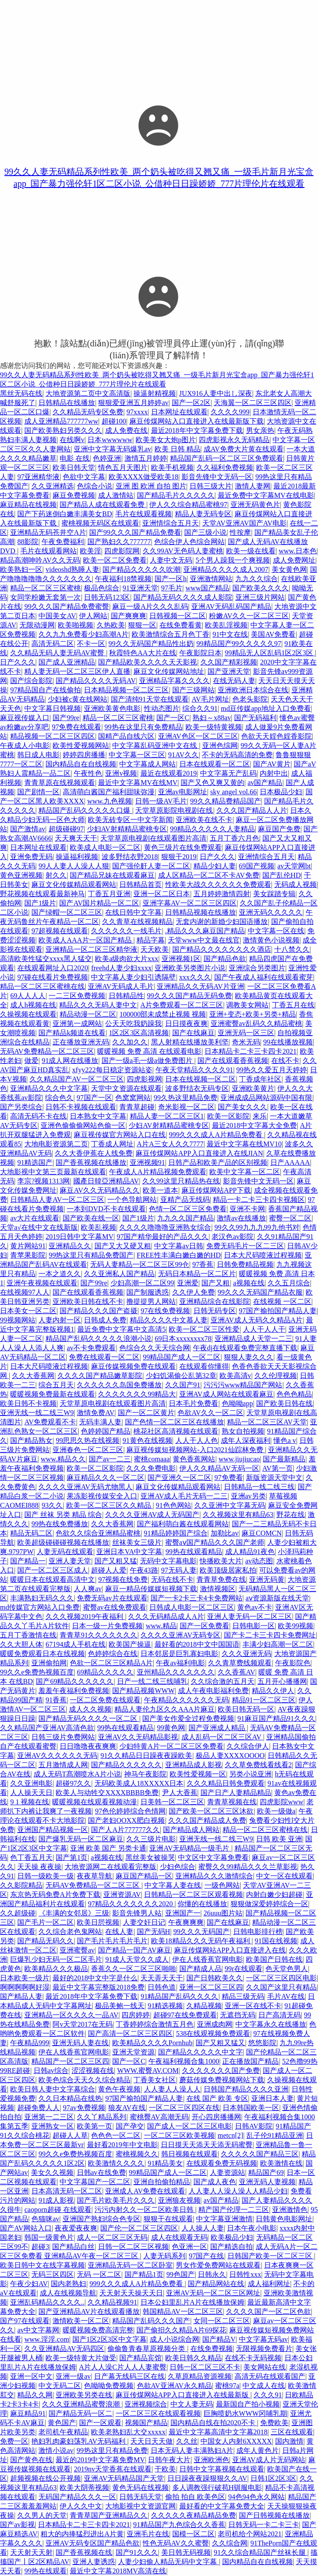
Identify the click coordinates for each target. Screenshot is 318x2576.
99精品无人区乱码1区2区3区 (270, 653)
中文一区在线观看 (284, 1876)
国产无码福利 (255, 717)
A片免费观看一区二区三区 (181, 1005)
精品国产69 (266, 2172)
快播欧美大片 (221, 1561)
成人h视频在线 (33, 1005)
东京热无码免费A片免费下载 (55, 1894)
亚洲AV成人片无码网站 (268, 2459)
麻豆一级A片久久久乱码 (150, 606)
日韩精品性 (126, 995)
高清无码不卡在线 (38, 1116)
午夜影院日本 (200, 653)
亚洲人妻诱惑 (93, 2561)
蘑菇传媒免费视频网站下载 (221, 2080)
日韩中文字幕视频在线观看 (221, 2469)
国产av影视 (17, 2524)
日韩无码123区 (107, 597)
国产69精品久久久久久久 (75, 1681)
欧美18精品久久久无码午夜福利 (201, 1941)
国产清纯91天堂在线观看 (150, 699)
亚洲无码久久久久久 (271, 912)
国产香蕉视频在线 (84, 2552)
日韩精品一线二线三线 (259, 1487)
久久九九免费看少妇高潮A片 (83, 634)
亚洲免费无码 (31, 856)
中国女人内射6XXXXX (236, 2441)
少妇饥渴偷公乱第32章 (181, 1375)
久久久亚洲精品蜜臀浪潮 (81, 2404)
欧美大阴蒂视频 (84, 2487)
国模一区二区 (193, 2534)
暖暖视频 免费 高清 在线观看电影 (149, 1051)
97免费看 (229, 1477)
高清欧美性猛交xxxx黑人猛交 (46, 958)
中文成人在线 (263, 2385)
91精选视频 (165, 2005)
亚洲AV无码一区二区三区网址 (213, 2293)
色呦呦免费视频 (108, 2385)
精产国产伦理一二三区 (233, 2209)
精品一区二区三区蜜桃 (45, 588)
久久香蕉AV (236, 1672)
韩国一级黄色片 (49, 2237)
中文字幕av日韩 (178, 1246)
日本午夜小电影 (251, 2228)
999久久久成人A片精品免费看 (216, 1134)
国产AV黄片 (272, 764)
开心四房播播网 (216, 2117)
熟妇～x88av (212, 717)
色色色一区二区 (115, 2135)
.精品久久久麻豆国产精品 (205, 931)
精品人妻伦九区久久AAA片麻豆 (164, 1709)
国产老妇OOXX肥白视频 (126, 1820)
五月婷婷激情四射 (221, 893)
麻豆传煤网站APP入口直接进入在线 (230, 1950)
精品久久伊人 (273, 1690)
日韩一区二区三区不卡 (205, 2367)
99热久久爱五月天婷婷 (271, 1070)
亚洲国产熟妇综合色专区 (101, 2219)
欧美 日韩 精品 (178, 449)
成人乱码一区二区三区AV (222, 1737)
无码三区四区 (52, 2274)
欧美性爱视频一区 (198, 1774)
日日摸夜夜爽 (186, 1023)
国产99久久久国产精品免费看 (135, 532)
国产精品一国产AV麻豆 (134, 1950)
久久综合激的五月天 (222, 1681)
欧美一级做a (276, 1811)
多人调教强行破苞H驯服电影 (217, 2487)
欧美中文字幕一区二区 (244, 1171)
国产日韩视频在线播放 (274, 2515)
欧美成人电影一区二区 (105, 847)
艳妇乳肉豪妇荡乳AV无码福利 (79, 2441)
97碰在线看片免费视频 (52, 977)
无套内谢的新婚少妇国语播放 (222, 921)
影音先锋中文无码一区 (217, 477)
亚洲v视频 (121, 773)
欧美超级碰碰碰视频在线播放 (63, 1542)
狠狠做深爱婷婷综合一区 (269, 1904)
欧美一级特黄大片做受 (80, 2358)
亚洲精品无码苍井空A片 (48, 532)
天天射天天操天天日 (131, 2293)
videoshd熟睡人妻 (72, 569)
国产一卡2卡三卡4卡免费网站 (196, 1598)
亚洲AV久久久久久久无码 (57, 1755)
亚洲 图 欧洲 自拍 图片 (151, 486)
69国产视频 (256, 866)
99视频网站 (17, 1320)
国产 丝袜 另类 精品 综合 (63, 1514)
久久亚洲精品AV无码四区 (64, 2348)
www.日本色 (298, 551)
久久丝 (186, 2441)
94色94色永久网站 (256, 2497)
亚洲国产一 (183, 1913)
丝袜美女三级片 (137, 1542)
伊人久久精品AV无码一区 (219, 1468)
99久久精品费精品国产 (225, 801)
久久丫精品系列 (101, 2117)
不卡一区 (91, 643)
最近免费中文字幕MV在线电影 (266, 495)
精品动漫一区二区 (88, 1014)
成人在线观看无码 (179, 2237)
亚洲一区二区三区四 (211, 1987)
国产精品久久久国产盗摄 (98, 1310)
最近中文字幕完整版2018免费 (98, 1987)
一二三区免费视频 (77, 995)
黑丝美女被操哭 (150, 1857)
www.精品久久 (63, 1459)
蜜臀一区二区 (290, 1218)
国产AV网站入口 (26, 2228)
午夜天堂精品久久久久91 (194, 1070)
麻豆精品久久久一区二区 (105, 1477)
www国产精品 (207, 588)
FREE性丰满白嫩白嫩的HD (179, 1255)
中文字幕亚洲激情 (224, 2219)
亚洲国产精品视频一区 (52, 1829)
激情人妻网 (252, 486)
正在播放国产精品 (250, 2061)
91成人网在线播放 (70, 1060)
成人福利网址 (269, 2283)
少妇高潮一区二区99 (142, 1283)
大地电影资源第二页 (56, 1144)
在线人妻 (119, 1931)
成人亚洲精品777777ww (61, 421)
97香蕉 (202, 1264)
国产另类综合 (21, 1107)
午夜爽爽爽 (186, 1922)
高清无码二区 (52, 643)
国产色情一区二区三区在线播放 (174, 1422)
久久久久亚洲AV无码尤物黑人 (85, 1487)
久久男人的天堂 (42, 2515)
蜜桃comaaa (152, 1459)
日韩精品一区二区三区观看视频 (193, 1894)
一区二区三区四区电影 (281, 1978)
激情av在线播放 (241, 1218)
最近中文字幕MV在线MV (138, 782)
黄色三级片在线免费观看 (183, 847)
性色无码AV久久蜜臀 (175, 2543)
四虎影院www (281, 1802)
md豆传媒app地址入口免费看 (266, 708)
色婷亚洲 (107, 458)
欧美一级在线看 (251, 551)
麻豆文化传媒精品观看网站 (73, 884)
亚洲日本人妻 (272, 2098)
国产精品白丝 (73, 2246)
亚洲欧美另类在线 (84, 2395)
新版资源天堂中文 (274, 1477)
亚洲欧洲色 (211, 2459)
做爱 (31, 1060)
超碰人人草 (70, 2135)
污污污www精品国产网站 (243, 1385)
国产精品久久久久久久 (126, 1765)
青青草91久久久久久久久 (98, 1635)
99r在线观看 (243, 1968)
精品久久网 (35, 2395)
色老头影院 (250, 699)
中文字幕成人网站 (147, 764)
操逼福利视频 (77, 856)
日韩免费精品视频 (245, 1264)
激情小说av (55, 2450)
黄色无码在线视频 (140, 2487)
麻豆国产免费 (279, 829)
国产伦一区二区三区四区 (139, 2228)
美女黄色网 (289, 569)
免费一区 (14, 2441)
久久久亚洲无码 (246, 1653)
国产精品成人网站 (191, 1829)
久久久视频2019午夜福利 (85, 1616)
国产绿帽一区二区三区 (66, 912)
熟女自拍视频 (243, 1431)
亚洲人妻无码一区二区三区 (249, 1616)
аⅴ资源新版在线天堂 (277, 1598)
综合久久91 (200, 708)
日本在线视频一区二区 (200, 1079)
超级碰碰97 (66, 829)
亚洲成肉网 (214, 2024)
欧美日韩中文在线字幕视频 (42, 2265)
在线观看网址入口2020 (52, 968)
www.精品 (161, 1626)
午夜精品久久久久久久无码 (186, 1700)
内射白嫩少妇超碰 (274, 1894)
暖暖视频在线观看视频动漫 (94, 1802)
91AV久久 (183, 755)
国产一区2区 (191, 402)
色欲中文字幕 (84, 477)
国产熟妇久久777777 (119, 541)
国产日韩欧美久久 (214, 1978)
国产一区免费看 (204, 1626)
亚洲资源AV (122, 1894)
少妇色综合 (177, 1866)
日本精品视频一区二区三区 (126, 690)
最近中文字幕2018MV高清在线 (118, 2571)
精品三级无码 (243, 1996)
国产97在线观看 (24, 2320)
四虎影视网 (144, 1079)
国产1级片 (40, 903)
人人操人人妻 (203, 2228)
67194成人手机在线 (75, 1644)
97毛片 (171, 588)
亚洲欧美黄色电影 (112, 708)
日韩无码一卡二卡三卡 (263, 2524)
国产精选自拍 (231, 2246)
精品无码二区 (31, 1533)
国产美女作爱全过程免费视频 (188, 1718)
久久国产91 (183, 1385)
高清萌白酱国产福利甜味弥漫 (109, 792)
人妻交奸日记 (144, 1922)
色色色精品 (294, 1394)
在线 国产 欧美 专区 (217, 2098)
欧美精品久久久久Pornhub (152, 2043)
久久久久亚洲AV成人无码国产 (152, 1514)
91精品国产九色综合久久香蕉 (179, 2524)
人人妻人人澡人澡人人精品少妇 (238, 2191)
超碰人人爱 (108, 1570)
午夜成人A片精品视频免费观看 (157, 1171)
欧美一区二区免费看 (115, 560)
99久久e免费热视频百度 (37, 1672)
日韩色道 (162, 1987)
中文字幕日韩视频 (52, 708)
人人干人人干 (264, 1329)
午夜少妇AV (29, 2283)
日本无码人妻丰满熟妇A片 (192, 2450)
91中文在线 (230, 634)
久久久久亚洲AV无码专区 (180, 1635)
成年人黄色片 (257, 2450)
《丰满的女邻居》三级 (73, 1913)
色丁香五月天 (31, 1857)
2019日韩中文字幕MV (79, 1236)
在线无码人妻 (234, 680)
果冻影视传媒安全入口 (102, 1496)
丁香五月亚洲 (109, 893)
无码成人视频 (295, 884)
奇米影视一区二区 (186, 1107)
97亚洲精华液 (38, 477)
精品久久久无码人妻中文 (98, 1005)
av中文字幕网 (38, 2330)
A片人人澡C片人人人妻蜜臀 (123, 2367)
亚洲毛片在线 (148, 2534)
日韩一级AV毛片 (161, 801)
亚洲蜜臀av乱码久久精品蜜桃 (256, 1023)
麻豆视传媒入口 (24, 717)
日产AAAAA (290, 1162)
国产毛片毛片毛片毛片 (112, 1941)
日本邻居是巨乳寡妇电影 (179, 1653)
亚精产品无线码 (185, 1199)
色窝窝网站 (133, 1097)
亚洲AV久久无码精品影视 (138, 1737)
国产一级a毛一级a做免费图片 (148, 1060)
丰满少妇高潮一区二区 (277, 1644)
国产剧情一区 (38, 792)
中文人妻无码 (191, 2404)
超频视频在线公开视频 (45, 2478)
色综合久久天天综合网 (154, 1348)
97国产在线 (206, 2256)
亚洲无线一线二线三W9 (37, 1412)
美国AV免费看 (273, 634)
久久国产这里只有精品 (281, 1987)
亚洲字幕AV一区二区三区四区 (190, 903)
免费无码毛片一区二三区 (245, 1246)
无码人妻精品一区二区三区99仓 (139, 1264)
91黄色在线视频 (147, 1440)
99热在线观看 (45, 2571)
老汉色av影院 (233, 1236)
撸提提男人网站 (151, 1301)
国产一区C (172, 717)
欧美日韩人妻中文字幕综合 (52, 2089)
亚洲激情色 (289, 2209)
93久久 (52, 1505)
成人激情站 (115, 495)
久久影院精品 (21, 1885)
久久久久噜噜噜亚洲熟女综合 (165, 1227)
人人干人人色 (196, 1440)
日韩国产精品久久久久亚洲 (246, 2089)
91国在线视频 (276, 1941)
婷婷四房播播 (84, 755)
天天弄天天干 (161, 1978)
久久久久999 (230, 412)
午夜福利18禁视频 (123, 578)
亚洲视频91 (147, 1162)
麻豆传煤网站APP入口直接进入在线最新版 (183, 2395)
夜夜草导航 (94, 1876)
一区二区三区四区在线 (184, 2107)
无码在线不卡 (172, 1579)
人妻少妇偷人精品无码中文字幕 (168, 2561)
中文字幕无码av (263, 2339)
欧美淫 (90, 551)
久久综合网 (229, 2543)
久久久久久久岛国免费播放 (119, 1385)
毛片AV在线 (286, 1996)
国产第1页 (71, 1857)
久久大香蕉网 (33, 1375)
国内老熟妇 (68, 2283)
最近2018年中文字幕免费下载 (197, 430)
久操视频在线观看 (28, 1014)
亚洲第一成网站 (77, 1023)
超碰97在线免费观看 (185, 2015)
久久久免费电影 (151, 1468)
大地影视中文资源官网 (140, 2506)
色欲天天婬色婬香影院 (276, 736)
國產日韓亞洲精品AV (106, 1181)
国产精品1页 (144, 2274)
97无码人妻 (179, 1570)
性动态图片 (161, 708)
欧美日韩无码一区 (246, 1709)
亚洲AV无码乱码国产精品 (231, 606)
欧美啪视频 (75, 625)
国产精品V (219, 2339)
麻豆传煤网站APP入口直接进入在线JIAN (199, 1153)
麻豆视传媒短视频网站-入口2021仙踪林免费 (195, 1449)
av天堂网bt (294, 866)
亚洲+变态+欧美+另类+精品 (252, 1014)
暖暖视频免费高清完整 (98, 2330)
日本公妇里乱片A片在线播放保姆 (192, 2302)
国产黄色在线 (31, 2459)
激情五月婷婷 (146, 458)
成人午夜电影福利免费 (213, 1690)
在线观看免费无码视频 (221, 2163)
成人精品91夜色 (250, 1551)
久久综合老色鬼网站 (70, 1931)
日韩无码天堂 (140, 2497)
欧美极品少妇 (232, 2237)
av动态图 (259, 1561)
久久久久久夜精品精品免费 (193, 2515)
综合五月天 (56, 1385)
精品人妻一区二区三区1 (167, 1116)
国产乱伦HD (281, 875)
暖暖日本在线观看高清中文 (52, 1579)
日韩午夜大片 (169, 2459)
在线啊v (72, 439)
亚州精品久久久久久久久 (176, 1672)
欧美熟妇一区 (21, 569)
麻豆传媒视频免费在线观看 (133, 1366)
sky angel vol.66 (233, 792)
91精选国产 (35, 1162)
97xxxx (137, 412)
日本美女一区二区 (28, 1310)
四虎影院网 (122, 551)
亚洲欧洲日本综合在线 (253, 690)
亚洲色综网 (220, 745)
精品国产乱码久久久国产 (151, 2320)
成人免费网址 (294, 560)
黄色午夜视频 (119, 2089)
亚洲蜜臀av (77, 1950)
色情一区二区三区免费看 (188, 1209)
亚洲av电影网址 (182, 792)
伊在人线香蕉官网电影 (207, 1959)
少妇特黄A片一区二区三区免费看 (171, 1746)
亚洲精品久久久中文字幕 (49, 1088)
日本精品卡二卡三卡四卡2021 (250, 1051)
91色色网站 (173, 1505)
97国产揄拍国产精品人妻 (278, 1310)
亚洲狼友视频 (179, 2200)
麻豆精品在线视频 (28, 504)
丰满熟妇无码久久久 (42, 1598)
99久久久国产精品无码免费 (189, 995)
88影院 (27, 541)
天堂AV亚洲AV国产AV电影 (244, 523)
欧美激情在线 (281, 2163)
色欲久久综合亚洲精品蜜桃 (98, 1533)
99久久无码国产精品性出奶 (151, 643)
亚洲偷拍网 (49, 1663)
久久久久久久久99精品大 (137, 1394)
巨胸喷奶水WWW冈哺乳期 (245, 2413)
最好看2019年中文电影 (122, 2144)
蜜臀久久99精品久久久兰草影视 (247, 1866)
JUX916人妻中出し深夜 (215, 393)
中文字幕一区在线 (276, 931)
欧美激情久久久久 (116, 2163)
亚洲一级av (73, 2376)
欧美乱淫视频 (226, 625)
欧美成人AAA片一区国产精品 (85, 940)
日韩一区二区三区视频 (133, 2246)
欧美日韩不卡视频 (28, 1403)
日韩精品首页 (140, 884)
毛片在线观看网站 (48, 551)
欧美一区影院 (228, 1116)
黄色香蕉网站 (194, 1459)
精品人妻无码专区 (203, 514)
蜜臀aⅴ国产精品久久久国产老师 (214, 1542)
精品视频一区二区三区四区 (52, 736)
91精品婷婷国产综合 (176, 1533)
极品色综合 (101, 588)
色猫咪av (45, 2219)
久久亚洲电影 (31, 1783)
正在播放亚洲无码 (81, 1042)
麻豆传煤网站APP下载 (216, 1190)
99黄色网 (171, 1727)
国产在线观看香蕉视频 (232, 1060)
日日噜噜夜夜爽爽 (88, 1746)
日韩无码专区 (214, 1310)
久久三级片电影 (151, 1839)
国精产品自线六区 (126, 736)
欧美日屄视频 (98, 1922)
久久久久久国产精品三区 (260, 2154)
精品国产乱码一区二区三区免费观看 (226, 458)
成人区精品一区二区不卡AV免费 (208, 875)
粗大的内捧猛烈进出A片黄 (82, 2534)
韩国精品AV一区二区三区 (183, 2311)
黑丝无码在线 (21, 393)
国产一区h (170, 578)
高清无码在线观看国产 (270, 2376)
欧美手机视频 (172, 467)
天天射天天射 (31, 2552)
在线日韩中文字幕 (133, 912)
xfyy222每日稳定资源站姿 (112, 1070)
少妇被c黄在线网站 (77, 699)
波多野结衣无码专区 (197, 1088)
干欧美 (165, 2469)
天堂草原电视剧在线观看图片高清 (153, 838)
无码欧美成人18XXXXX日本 (139, 1783)
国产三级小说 (205, 532)
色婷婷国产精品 (105, 1431)
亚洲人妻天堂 (70, 1561)
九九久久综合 (256, 578)
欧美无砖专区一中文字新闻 (130, 819)
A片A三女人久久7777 (170, 1144)
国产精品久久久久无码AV (96, 680)
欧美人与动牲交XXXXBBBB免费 (107, 1792)
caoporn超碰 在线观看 (57, 2209)
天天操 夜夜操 (39, 1866)
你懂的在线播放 (202, 1904)
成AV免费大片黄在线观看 (244, 449)
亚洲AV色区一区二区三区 (198, 736)
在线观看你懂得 (204, 1366)
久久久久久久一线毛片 (126, 931)
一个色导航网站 (132, 1199)
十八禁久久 (292, 949)
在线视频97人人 (24, 1292)
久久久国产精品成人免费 (207, 1820)
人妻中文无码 (171, 560)
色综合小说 (94, 486)
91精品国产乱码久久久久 (179, 1996)
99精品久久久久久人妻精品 (212, 829)
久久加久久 (130, 1042)
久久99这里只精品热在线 (181, 1181)
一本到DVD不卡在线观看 (106, 1209)
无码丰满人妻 (100, 1422)
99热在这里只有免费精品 (143, 727)
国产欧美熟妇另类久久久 (63, 430)
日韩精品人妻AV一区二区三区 (57, 1199)
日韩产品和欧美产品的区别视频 (217, 1162)
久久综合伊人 (248, 1746)
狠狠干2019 (179, 856)
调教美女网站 (247, 1005)
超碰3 (40, 2246)
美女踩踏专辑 (274, 893)
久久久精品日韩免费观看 (226, 1783)
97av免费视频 (84, 2107)
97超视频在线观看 (59, 931)
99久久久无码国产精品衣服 (260, 1292)
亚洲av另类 (248, 1496)
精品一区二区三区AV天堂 (267, 1422)
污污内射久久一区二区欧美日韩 (145, 2209)
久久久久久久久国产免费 (221, 2070)
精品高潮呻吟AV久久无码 (40, 560)
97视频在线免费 (123, 1579)
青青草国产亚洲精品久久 (109, 2515)
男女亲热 (260, 430)
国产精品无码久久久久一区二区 (88, 1718)
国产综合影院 (31, 680)
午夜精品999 (29, 2043)
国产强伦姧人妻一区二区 (151, 866)
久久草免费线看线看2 (258, 1765)
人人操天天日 (31, 1792)
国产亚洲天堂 (229, 671)
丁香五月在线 (293, 1005)
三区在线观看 (292, 2432)
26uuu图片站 (223, 1913)
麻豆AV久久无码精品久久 (100, 1190)
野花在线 (290, 1514)
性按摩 (240, 532)
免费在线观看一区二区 (104, 1357)
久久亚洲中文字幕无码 (229, 1505)
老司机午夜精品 (63, 2432)
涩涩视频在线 (93, 2070)
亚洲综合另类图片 (257, 968)
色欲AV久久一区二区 (210, 1412)
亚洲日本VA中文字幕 (129, 1551)
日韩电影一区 (253, 1626)
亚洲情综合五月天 (170, 523)
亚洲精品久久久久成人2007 (225, 569)
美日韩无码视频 (186, 2552)
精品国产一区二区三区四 (70, 2061)
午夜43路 (144, 1570)
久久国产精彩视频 (229, 662)
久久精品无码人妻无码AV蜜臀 (58, 653)
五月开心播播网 (282, 1681)
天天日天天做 (151, 2441)
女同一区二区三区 (221, 2320)
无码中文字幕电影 (168, 1561)
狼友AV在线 (127, 2107)
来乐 (260, 1116)
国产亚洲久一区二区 (179, 1477)
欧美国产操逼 (130, 1644)
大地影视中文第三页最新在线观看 (53, 1171)
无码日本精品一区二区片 (197, 1273)
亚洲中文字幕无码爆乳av (112, 449)
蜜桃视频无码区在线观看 (100, 523)
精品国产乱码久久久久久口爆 (85, 810)
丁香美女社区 (154, 2080)
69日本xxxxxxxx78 (183, 1338)
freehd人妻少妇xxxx (121, 968)
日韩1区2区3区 (273, 2478)
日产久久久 (17, 662)
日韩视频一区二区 (177, 616)
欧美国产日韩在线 (274, 1959)
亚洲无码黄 (266, 1579)
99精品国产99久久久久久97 (239, 643)
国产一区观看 (100, 2422)
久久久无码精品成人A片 (166, 1616)
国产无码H (153, 1931)
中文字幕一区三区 (137, 755)
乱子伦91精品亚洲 (274, 2135)
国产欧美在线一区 (91, 1218)
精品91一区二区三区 (263, 1700)
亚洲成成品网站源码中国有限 (266, 1097)
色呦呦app (237, 1403)
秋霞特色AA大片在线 (142, 653)
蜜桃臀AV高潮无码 (159, 2117)
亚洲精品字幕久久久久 (174, 680)
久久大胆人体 (21, 1644)
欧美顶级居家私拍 (228, 1570)
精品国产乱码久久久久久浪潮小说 (98, 1338)
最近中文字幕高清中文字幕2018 (218, 2432)
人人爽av (88, 1588)
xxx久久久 (195, 977)
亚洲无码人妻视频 (267, 2181)
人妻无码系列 (164, 2256)
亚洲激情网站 (211, 578)
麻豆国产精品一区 (144, 1876)
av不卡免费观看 (91, 1348)
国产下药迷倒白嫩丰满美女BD (64, 514)
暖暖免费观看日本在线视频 (42, 1653)
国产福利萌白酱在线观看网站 (183, 1524)
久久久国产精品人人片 (251, 810)
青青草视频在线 (232, 1802)
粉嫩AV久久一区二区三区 (249, 616)
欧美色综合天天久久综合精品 (84, 2080)
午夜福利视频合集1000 (183, 2061)
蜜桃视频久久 (137, 2154)
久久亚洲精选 (52, 486)
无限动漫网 (37, 625)
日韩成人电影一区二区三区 (191, 1607)
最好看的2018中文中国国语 (197, 1644)
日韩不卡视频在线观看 (80, 1107)
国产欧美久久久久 (260, 588)
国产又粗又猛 (116, 1561)
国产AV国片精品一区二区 (99, 903)
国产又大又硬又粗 (123, 1246)
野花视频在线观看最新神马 (42, 893)
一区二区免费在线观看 (105, 1700)
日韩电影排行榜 (258, 1931)
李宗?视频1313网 (43, 1181)
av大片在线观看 (34, 1218)
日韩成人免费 (105, 1320)
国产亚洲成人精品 (218, 1727)
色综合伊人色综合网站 (189, 541)
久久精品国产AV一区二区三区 (77, 1079)
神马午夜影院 (145, 1774)
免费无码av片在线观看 (112, 1598)
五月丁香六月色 (234, 838)
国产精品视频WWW (143, 1690)
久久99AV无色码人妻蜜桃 (183, 551)
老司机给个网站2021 (249, 2534)
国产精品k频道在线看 (72, 1032)
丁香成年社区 (260, 1079)
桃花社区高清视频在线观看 (175, 1431)
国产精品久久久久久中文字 (200, 2052)
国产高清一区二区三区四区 (130, 2033)
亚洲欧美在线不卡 (204, 819)
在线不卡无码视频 (253, 2358)
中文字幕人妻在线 (172, 1885)
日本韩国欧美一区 (251, 2107)
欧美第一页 (94, 2126)
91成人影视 (56, 2200)
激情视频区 (217, 1588)
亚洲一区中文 (31, 2376)
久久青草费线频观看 (240, 1663)
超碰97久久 (73, 1783)
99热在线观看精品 (194, 1551)
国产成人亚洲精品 (66, 662)
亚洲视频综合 (146, 2404)
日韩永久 (212, 2274)
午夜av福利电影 (180, 1663)
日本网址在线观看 (179, 412)
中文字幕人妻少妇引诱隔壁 (133, 977)
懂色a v (284, 1440)
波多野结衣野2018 (130, 856)
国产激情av (27, 829)
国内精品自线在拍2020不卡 (213, 2422)
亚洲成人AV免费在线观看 (145, 2191)
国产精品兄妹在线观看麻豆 (112, 875)
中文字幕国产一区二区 (95, 2181)
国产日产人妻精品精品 (236, 1792)
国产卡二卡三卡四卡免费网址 (270, 1635)
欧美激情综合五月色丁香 (170, 634)
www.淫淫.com (46, 2339)
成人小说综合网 (174, 2339)
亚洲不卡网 (247, 1209)
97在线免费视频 (165, 1310)
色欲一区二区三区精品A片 (111, 1663)
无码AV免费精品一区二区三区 (47, 1051)
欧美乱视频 (98, 1227)
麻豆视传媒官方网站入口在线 (120, 1134)
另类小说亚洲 (250, 1774)
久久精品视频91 (112, 2302)
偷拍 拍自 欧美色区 (195, 2497)
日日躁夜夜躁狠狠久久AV (207, 2478)
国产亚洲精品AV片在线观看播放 (89, 2311)
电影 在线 (75, 458)
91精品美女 (165, 2163)
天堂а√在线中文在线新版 (39, 1227)
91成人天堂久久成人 (137, 1959)
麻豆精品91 (27, 2413)
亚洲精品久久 (70, 1246)
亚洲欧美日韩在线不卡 (88, 1301)
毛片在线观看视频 (143, 514)
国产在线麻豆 (193, 1032)
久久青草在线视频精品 (137, 921)
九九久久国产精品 (185, 1218)
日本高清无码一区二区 (66, 2191)
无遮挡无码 (237, 2015)
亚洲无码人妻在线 (80, 2043)
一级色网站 (222, 1885)
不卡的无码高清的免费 (237, 755)
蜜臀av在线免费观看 (114, 1607)
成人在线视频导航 (68, 2293)
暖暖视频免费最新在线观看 (52, 1394)
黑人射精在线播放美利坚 (190, 1042)
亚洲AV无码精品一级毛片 (190, 1848)
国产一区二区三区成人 (52, 1570)
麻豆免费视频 (74, 495)
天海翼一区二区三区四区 (253, 402)
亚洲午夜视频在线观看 (42, 1283)
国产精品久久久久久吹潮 (141, 569)
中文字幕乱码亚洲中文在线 (155, 745)
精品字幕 (150, 940)
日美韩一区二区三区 (172, 1802)
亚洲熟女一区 (52, 2126)
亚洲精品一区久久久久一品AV (71, 2015)
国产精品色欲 (225, 958)
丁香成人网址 (112, 1144)
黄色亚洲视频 (21, 875)
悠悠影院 (262, 2043)
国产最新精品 (284, 1459)
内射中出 (274, 773)
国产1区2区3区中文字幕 (109, 2339)
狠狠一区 (142, 625)
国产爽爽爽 (128, 616)
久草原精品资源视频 (199, 2376)
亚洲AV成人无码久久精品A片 (257, 1320)
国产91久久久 (137, 2552)
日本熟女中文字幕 (98, 1116)
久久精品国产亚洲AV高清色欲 (47, 1727)
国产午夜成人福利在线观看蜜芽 (263, 977)
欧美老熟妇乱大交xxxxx (128, 2432)
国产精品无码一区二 (80, 2413)
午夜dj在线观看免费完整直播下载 (245, 1348)
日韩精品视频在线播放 (200, 912)
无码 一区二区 (99, 2274)
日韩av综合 (51, 2070)
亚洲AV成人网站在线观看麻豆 (226, 1394)
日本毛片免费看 (193, 1403)
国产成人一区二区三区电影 (189, 2126)
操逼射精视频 (154, 393)
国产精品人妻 (21, 1996)
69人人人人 (27, 995)
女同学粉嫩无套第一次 (45, 597)
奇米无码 (246, 1042)
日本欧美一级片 (24, 1978)
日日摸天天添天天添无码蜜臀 (207, 2144)
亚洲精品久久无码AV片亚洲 (200, 986)
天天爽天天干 (76, 838)
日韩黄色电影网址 (284, 2219)
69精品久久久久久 (105, 1672)
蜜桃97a (227, 2385)
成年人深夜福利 (245, 1440)
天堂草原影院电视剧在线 (174, 810)
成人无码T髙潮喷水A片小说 (77, 1774)
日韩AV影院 (254, 2126)
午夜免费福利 (63, 541)
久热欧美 (111, 625)
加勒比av (224, 1533)
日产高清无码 (279, 2015)
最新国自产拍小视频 (248, 2404)
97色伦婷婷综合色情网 (130, 1811)
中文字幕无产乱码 (228, 773)
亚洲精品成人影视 (193, 1765)
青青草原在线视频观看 (59, 782)
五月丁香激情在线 (28, 1635)
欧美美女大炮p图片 (166, 439)
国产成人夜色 (214, 2181)
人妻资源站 (227, 2172)
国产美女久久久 (242, 1107)
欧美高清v (235, 1375)
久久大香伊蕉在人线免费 (93, 1153)
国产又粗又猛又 (220, 2043)
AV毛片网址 (210, 699)
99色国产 (181, 2274)
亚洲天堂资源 (133, 2052)
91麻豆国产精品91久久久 (276, 1718)
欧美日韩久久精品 (193, 2358)
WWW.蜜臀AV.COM (147, 2070)
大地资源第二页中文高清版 (87, 393)
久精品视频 (204, 2005)
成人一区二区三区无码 (112, 2237)
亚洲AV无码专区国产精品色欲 (92, 2543)
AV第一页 (277, 1468)
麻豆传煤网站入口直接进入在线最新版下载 (196, 421)
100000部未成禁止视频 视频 (162, 1014)
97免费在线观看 (76, 727)
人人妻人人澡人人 (172, 2089)
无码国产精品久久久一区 (77, 2497)
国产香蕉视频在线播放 (91, 1162)
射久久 (56, 875)
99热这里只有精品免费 (112, 2450)
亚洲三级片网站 (260, 597)
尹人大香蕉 (179, 1792)
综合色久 (59, 1097)
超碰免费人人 (38, 2107)
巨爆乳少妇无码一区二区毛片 (56, 1959)
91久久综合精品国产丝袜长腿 (260, 2552)
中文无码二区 (59, 2385)
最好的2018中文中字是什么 (95, 1978)
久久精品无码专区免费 (88, 412)
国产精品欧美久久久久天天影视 (147, 662)
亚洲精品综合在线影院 (214, 1301)
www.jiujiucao (239, 1459)
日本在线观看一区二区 (214, 764)
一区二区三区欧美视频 (179, 2135)
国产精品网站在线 (216, 2283)
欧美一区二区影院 (95, 1468)
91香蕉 (56, 1700)
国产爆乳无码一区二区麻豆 (80, 1839)
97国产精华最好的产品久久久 (162, 1236)
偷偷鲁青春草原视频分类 (147, 2348)
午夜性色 (88, 773)
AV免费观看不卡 (50, 1422)
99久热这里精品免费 (185, 1097)
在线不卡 (285, 1060)
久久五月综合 (289, 1283)
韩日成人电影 (38, 755)
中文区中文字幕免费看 (213, 1857)
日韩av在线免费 (101, 2172)
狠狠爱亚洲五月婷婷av (133, 402)
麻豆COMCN (262, 1533)
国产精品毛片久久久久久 (176, 495)
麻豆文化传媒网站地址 (168, 671)
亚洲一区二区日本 (161, 893)
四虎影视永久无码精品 (234, 439)
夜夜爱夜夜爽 (76, 2228)
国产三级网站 (193, 690)
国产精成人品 (200, 1968)
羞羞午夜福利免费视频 (73, 1690)
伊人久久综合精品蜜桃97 (188, 504)
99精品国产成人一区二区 (181, 1357)
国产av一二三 (110, 1459)
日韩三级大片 (210, 486)
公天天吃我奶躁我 (133, 1023)
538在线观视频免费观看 (213, 2033)
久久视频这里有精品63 (238, 1514)
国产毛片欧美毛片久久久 (116, 2200)
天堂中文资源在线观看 (126, 1088)
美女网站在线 (264, 2367)
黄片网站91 (27, 1246)
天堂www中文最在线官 (204, 940)
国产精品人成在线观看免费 (103, 504)
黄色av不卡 (254, 1607)
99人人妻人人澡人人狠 (73, 866)
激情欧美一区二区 (81, 2320)
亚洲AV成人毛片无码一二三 (183, 1496)
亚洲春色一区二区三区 (88, 1449)
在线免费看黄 (180, 625)
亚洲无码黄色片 (255, 504)
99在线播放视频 (288, 1042)
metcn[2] (230, 2135)
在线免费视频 (211, 2348)
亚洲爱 (187, 1283)
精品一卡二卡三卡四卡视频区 (259, 1199)
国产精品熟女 (31, 1440)
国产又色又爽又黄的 (212, 782)
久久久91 (268, 2395)
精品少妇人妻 (214, 866)
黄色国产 (62, 2422)
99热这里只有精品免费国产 (91, 1255)
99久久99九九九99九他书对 (257, 1227)
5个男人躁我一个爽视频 (233, 560)
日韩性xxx (245, 2274)
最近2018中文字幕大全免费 (254, 1125)
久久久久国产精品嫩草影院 (99, 1375)
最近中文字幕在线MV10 (244, 1144)
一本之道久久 (59, 1273)
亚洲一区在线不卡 (253, 2005)
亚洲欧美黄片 (253, 1088)
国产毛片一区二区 (45, 1922)
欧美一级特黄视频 (214, 727)
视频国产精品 (146, 2422)
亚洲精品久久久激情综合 (214, 1876)
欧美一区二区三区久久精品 (109, 1505)
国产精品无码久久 (45, 1941)
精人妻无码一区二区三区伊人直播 (77, 671)
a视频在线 (249, 1283)
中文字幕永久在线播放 (270, 2024)
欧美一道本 (160, 1190)
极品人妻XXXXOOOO (230, 1755)
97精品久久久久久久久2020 (131, 1904)
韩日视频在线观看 (189, 2154)
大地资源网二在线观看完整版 (110, 1866)
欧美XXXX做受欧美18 (143, 477)
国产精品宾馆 (140, 2358)
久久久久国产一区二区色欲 (268, 2311)
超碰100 (114, 421)
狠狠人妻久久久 (248, 1357)
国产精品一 (27, 1561)
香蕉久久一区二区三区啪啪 (133, 1968)
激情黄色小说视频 (271, 940)
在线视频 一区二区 (282, 1301)
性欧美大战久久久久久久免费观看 (218, 884)
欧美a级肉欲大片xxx (126, 958)
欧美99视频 (295, 1626)
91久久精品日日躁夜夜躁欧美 (146, 1755)
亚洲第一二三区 (49, 2117)
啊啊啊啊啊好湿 (24, 1987)
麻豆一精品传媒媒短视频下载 (151, 1588)
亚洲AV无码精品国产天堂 (124, 2478)
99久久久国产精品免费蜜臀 (66, 606)
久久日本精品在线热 (70, 2098)
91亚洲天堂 (140, 588)
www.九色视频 (109, 801)
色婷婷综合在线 (112, 1653)
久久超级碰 (17, 1913)
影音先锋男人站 (137, 1913)
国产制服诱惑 (147, 1292)
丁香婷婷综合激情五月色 (154, 2024)
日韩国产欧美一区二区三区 (270, 2256)
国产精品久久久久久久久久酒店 (221, 949)
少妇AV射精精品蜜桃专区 (127, 829)
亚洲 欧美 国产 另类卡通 (108, 1848)
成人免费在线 (126, 430)
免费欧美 (274, 2422)
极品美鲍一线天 (119, 2005)
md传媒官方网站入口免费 (40, 1607)
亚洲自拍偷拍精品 (161, 2181)
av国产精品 (264, 782)
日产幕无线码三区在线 (129, 2376)
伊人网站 (93, 616)
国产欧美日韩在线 (284, 1403)
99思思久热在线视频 (87, 1440)
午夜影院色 (292, 1663)
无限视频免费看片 (264, 2348)
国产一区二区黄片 (146, 1412)
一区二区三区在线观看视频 (158, 2413)
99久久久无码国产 (201, 1931)
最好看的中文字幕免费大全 (221, 2506)
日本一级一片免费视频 (107, 1626)
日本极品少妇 (281, 792)
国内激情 (289, 2441)
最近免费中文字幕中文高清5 (121, 1329)
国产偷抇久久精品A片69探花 (181, 2330)
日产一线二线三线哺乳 (152, 1681)
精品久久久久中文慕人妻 (169, 1320)
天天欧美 (154, 949)
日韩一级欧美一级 (45, 1876)
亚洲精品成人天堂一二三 (253, 1338)
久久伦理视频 (275, 1375)
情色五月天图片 (123, 467)
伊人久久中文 (81, 2506)
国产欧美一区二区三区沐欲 (211, 1811)
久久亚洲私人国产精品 (119, 1273)
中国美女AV (57, 616)
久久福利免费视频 (225, 467)
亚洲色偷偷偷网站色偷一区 (83, 1125)
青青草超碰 (137, 1107)
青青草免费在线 (221, 1579)
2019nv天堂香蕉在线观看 (112, 2469)
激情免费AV (95, 1412)
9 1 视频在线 (29, 1802)
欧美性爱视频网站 (81, 745)
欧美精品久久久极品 (56, 1968)
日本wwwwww (109, 439)
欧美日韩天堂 (74, 467)
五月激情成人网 (63, 1765)
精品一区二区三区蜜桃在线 (42, 986)
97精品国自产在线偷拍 (45, 690)
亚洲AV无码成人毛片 (121, 986)
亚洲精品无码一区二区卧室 (130, 2265)
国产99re (66, 717)
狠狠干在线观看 (168, 2219)
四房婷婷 (135, 2015)
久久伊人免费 (193, 1292)
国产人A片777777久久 (125, 1829)
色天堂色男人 (286, 1968)
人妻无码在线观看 (65, 1551)
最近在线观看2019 (168, 773)
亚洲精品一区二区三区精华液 (91, 949)
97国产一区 (94, 1097)
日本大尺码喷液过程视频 (263, 1255)
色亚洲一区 (189, 2246)
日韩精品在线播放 (66, 402)
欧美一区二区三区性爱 (204, 1329)
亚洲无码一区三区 (246, 1032)
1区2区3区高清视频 (139, 1032)
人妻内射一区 (59, 1320)
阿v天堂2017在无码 (83, 2024)
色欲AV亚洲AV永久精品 (174, 2385)
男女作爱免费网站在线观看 (218, 2265)
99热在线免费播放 (59, 1524)
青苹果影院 (27, 1255)
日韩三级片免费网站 (63, 1737)
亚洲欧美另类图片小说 (190, 968)
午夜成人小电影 (24, 745)
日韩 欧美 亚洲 (279, 1839)
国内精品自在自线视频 (80, 764)
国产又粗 (215, 1283)
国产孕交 (130, 2126)
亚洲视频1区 (181, 958)
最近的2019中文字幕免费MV (100, 2459)
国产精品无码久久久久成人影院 (182, 597)
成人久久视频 (90, 1709)
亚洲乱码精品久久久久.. (47, 2302)
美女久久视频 (52, 2172)
